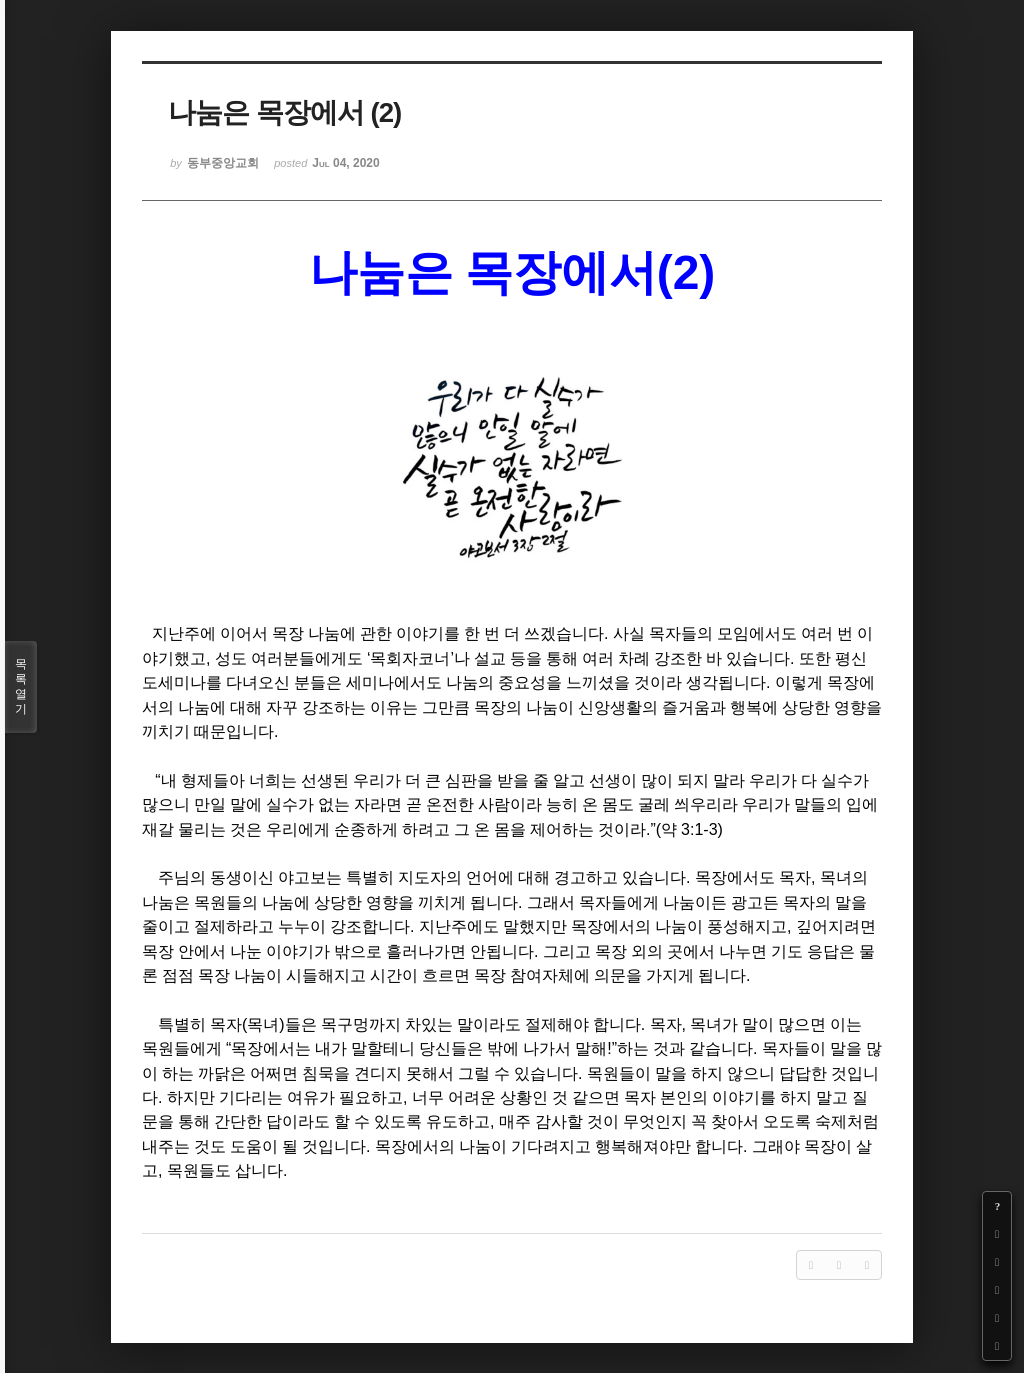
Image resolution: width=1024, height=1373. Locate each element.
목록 (21, 687)
